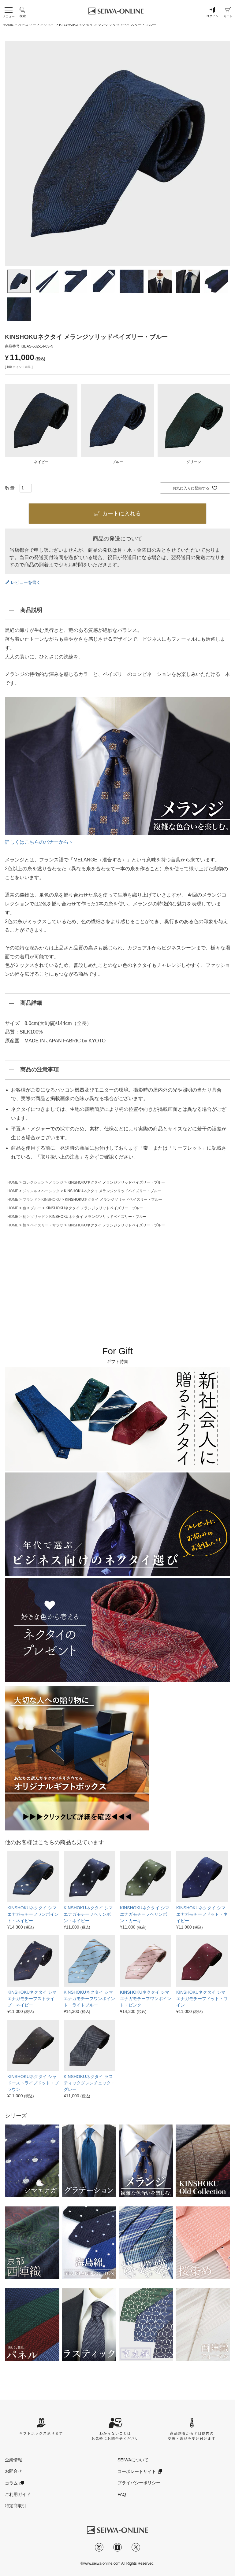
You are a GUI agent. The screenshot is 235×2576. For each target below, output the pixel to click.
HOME (7, 24)
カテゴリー (27, 24)
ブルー (35, 1208)
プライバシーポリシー (139, 2482)
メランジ (56, 1182)
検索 (23, 12)
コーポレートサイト (137, 2471)
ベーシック (50, 1191)
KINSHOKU (51, 1199)
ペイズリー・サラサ (46, 1225)
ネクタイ (47, 24)
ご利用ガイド (18, 2494)
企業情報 (13, 2459)
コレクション (34, 1182)
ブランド (30, 1199)
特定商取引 (15, 2505)
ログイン (212, 12)
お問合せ (13, 2471)
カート (228, 12)
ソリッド (37, 1216)
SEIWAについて (133, 2459)
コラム (11, 2483)
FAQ (122, 2494)
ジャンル (30, 1191)
